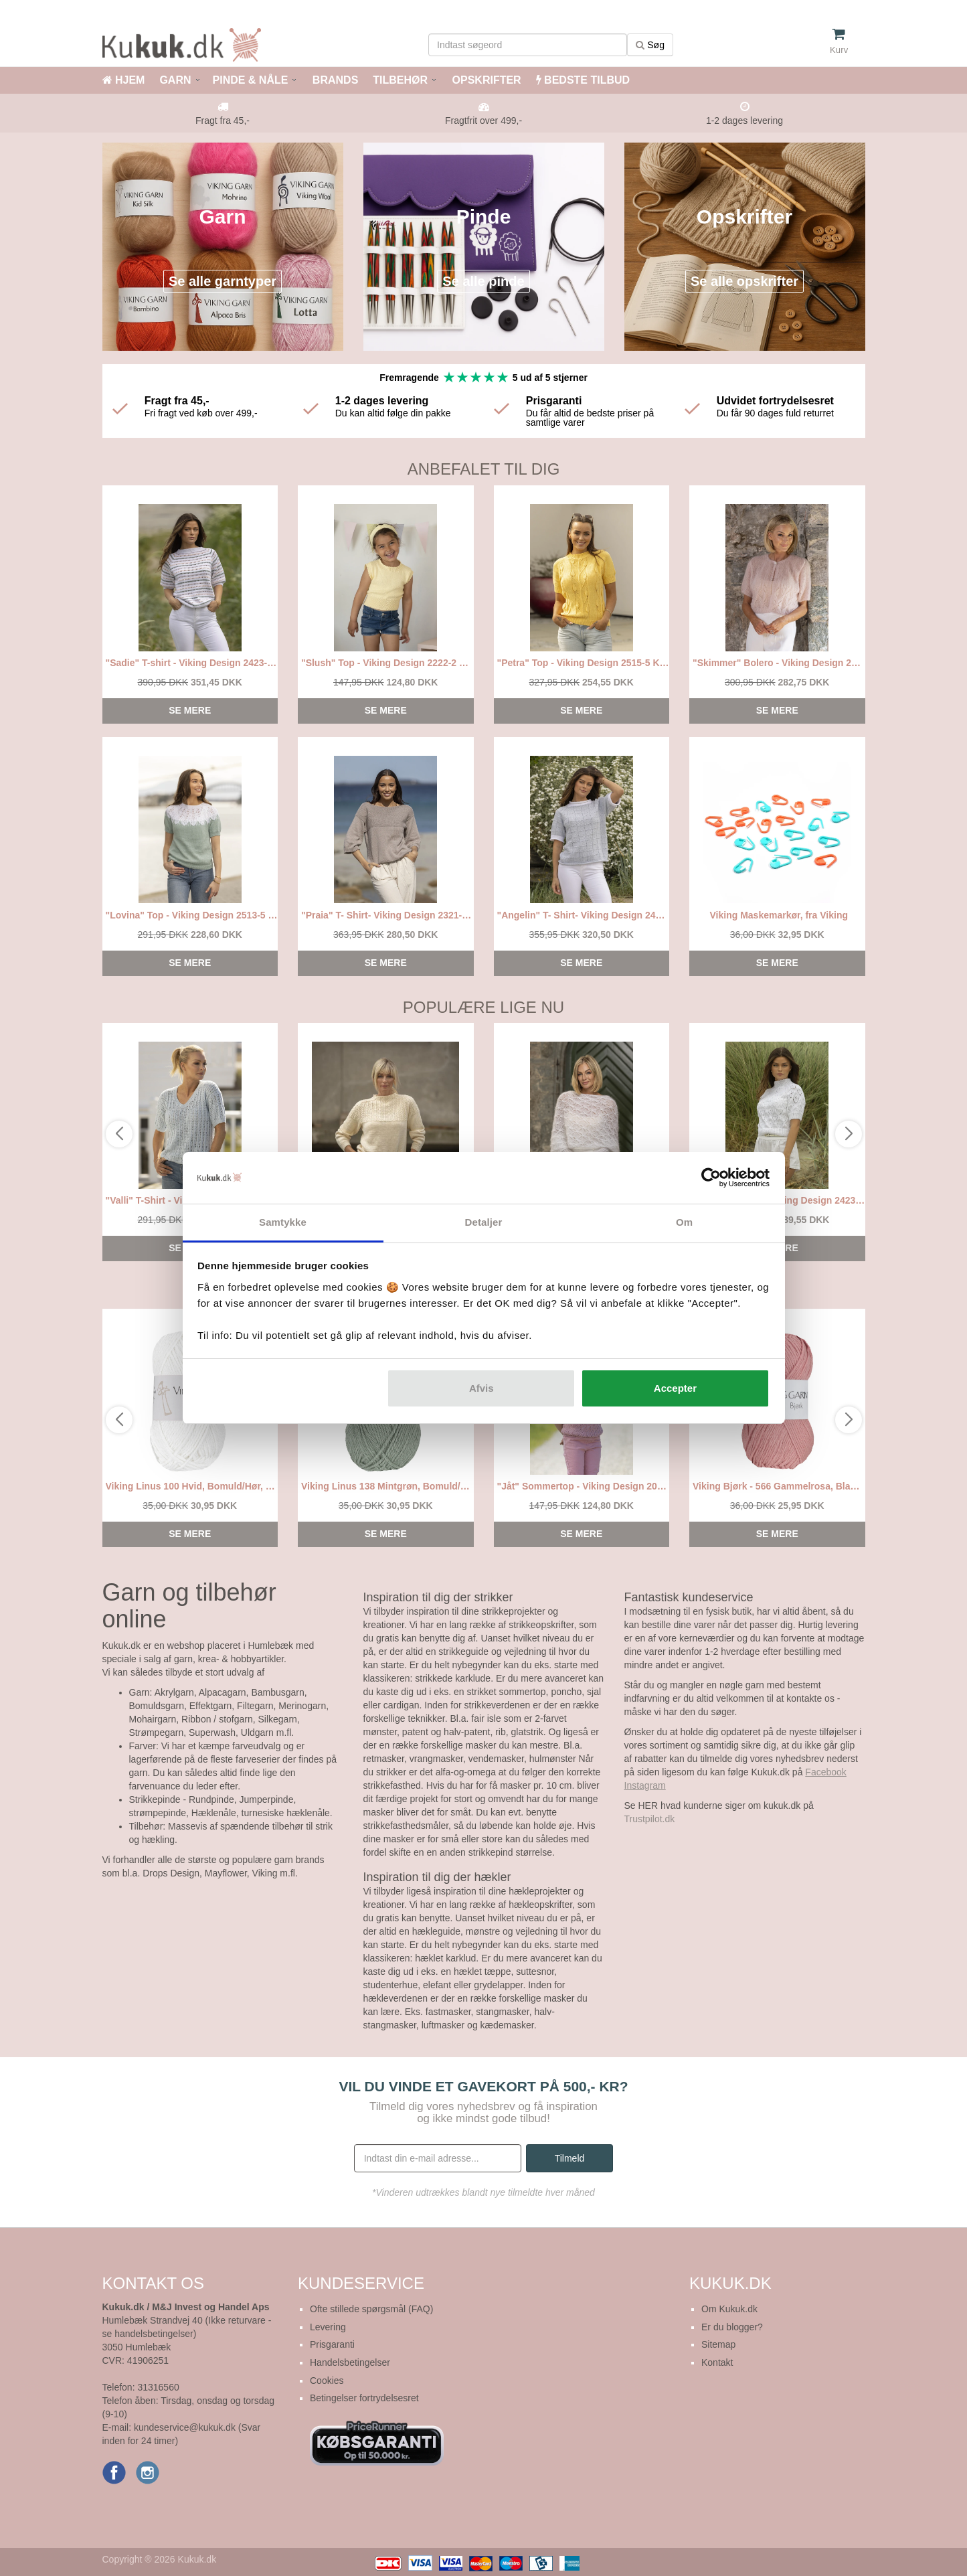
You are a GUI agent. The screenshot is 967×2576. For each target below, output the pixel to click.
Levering (328, 2327)
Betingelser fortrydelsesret (364, 2398)
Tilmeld (570, 2158)
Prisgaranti (332, 2344)
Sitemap (718, 2344)
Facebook (825, 1772)
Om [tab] (684, 1222)
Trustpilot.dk (649, 1819)
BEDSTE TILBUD (583, 80)
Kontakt (717, 2362)
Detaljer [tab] (484, 1222)
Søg (650, 44)
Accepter (675, 1388)
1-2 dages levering (744, 120)
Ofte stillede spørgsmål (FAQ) (371, 2309)
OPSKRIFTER (485, 80)
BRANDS (333, 80)
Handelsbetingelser (350, 2362)
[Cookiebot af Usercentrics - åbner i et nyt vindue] (711, 1178)
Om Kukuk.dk (729, 2309)
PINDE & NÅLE (250, 80)
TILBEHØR (400, 80)
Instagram (645, 1785)
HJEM (123, 80)
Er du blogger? (732, 2327)
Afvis (481, 1388)
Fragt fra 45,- (222, 120)
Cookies (327, 2380)
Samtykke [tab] (282, 1222)
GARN (175, 80)
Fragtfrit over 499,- (483, 120)
